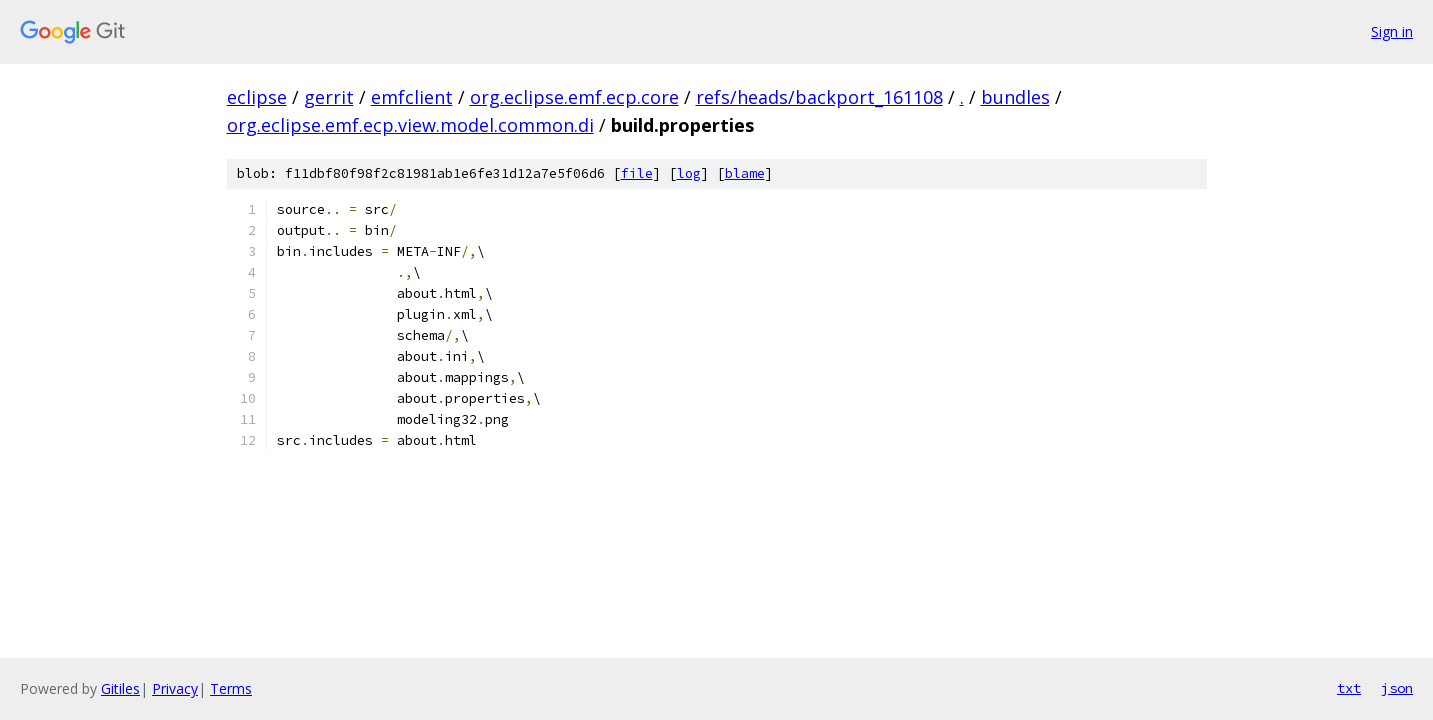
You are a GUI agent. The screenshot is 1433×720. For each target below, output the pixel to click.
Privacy (175, 688)
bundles (1015, 97)
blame (745, 173)
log (689, 173)
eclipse (257, 97)
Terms (231, 688)
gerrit (329, 97)
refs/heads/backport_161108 (819, 97)
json (1397, 688)
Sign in (1392, 31)
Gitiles (120, 688)
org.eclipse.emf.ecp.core (574, 97)
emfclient (412, 97)
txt (1349, 688)
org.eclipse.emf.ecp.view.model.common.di (410, 125)
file (637, 173)
